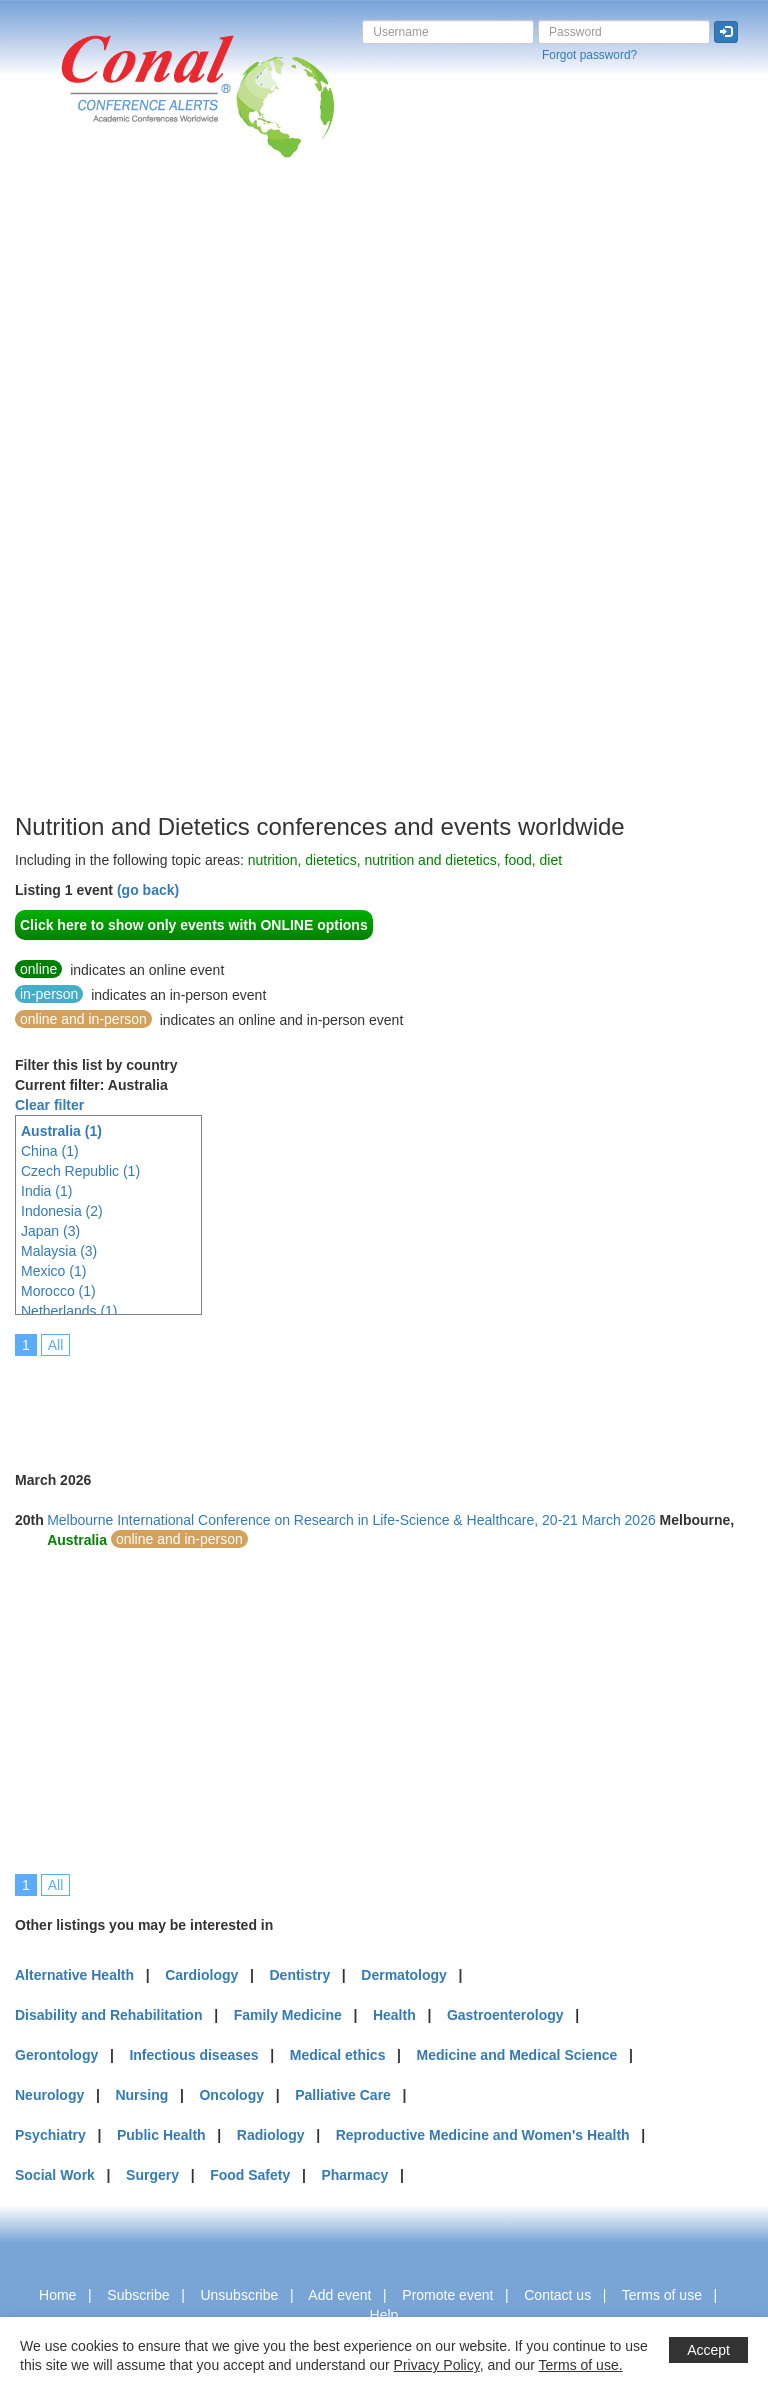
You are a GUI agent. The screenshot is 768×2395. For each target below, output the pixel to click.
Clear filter (49, 1105)
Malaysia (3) (59, 1251)
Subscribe (138, 2295)
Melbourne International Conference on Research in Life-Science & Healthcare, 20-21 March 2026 (351, 1520)
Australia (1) (61, 1131)
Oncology (231, 2095)
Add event (339, 2295)
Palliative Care (343, 2095)
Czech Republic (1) (80, 1171)
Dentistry (299, 1975)
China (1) (50, 1151)
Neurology (49, 2095)
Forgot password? (589, 55)
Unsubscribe (239, 2295)
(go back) (148, 890)
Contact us (557, 2295)
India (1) (46, 1191)
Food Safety (250, 2175)
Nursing (141, 2095)
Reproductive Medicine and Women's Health (483, 2135)
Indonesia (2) (62, 1211)
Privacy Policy (437, 2365)
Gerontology (56, 2055)
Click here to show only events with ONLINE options (194, 925)
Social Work (55, 2175)
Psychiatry (50, 2135)
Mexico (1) (53, 1271)
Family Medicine (288, 2015)
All (56, 1345)
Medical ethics (338, 2055)
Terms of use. (581, 2365)
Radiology (271, 2135)
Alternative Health (74, 1975)
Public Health (161, 2135)
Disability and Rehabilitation (108, 2015)
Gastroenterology (505, 2015)
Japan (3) (50, 1231)
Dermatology (404, 1975)
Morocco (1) (58, 1291)
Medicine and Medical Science (517, 2055)
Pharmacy (354, 2175)
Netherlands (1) (69, 1311)
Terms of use (662, 2295)
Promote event (447, 2295)
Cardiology (201, 1975)
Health (394, 2015)
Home (57, 2295)
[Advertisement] (95, 509)
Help (384, 2315)
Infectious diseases (193, 2055)
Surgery (152, 2175)
